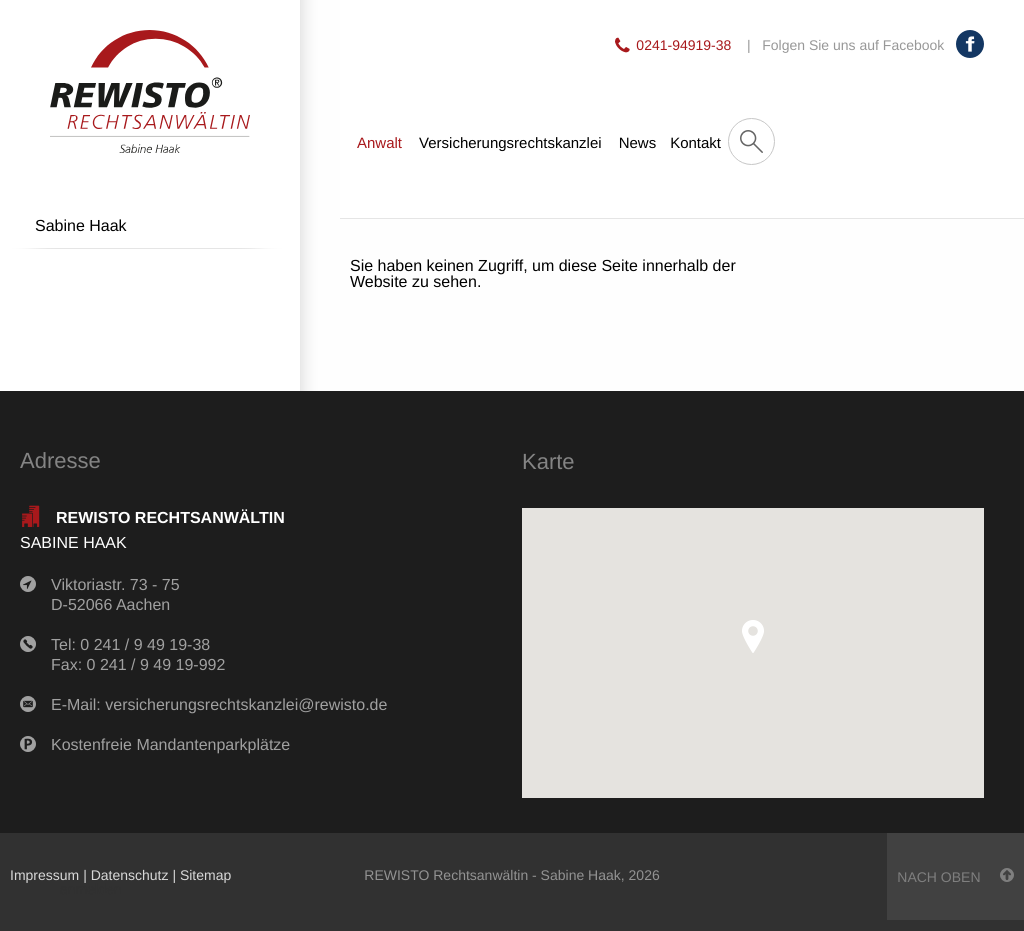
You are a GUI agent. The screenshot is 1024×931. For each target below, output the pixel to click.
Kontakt (695, 143)
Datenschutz (130, 875)
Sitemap (205, 875)
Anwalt (379, 143)
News (638, 143)
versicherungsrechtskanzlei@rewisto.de (246, 705)
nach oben (955, 876)
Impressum (44, 875)
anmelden (91, 889)
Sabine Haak (81, 226)
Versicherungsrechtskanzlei (510, 143)
